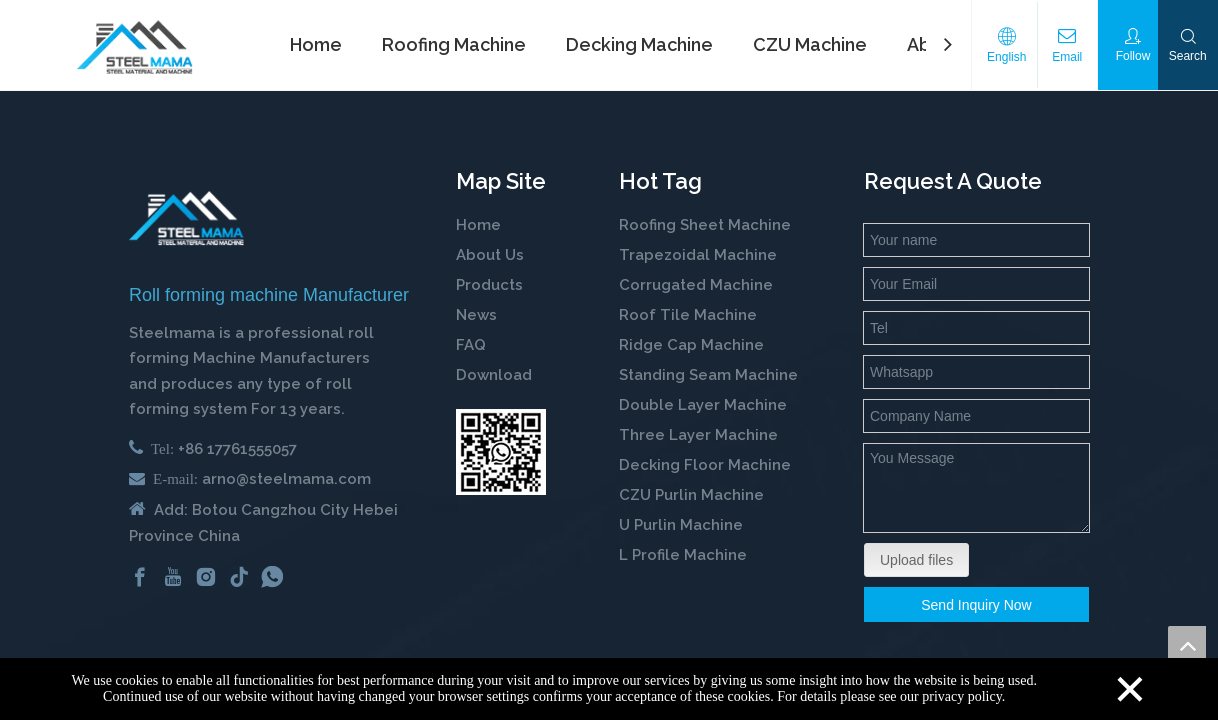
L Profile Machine (683, 555)
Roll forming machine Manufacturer (269, 295)
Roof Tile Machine (688, 315)
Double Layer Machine (703, 405)
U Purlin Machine (681, 525)
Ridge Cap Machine (691, 345)
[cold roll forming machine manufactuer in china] (186, 218)
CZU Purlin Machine (693, 495)
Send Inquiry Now (976, 605)
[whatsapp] (272, 577)
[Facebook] (140, 577)
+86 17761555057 (237, 449)
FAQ (471, 345)
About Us (490, 255)
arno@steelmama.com (286, 479)
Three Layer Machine (698, 435)
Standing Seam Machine (708, 375)
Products (489, 285)
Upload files (916, 560)
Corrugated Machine (696, 285)
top (1187, 645)
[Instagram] (206, 577)
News (476, 315)
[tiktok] (239, 577)
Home (478, 225)
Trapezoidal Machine (698, 255)
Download (494, 375)
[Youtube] (173, 577)
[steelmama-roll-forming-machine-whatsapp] (501, 452)
